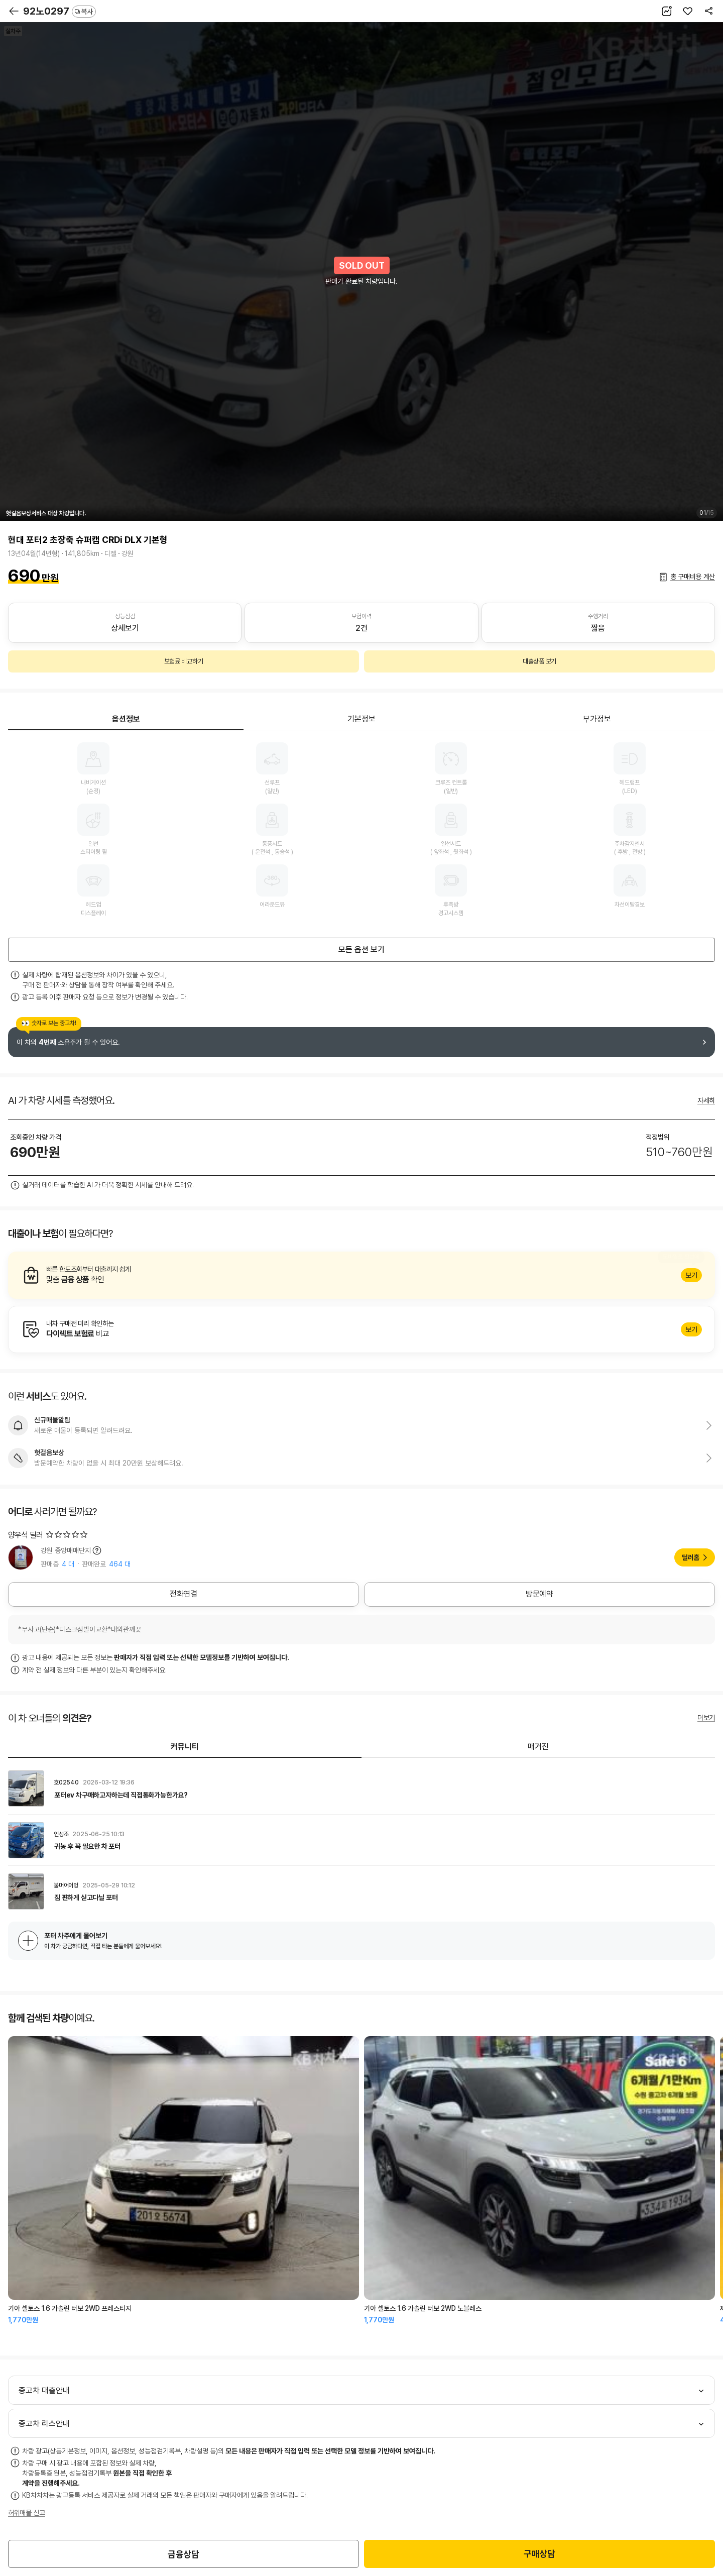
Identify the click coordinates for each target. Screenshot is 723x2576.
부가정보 (597, 719)
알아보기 (361, 1275)
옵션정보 (126, 719)
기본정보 (361, 719)
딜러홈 (690, 1557)
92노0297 (59, 11)
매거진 (538, 1746)
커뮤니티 (185, 1746)
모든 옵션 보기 (361, 949)
